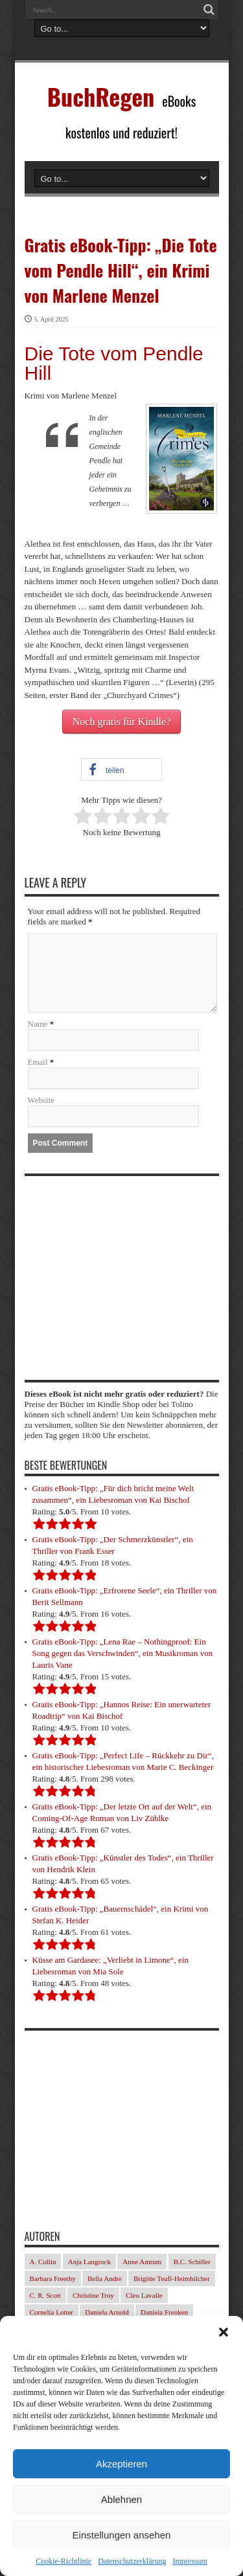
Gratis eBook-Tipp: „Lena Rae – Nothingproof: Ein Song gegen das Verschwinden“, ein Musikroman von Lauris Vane (122, 1653)
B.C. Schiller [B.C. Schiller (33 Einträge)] (192, 2261)
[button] (223, 2332)
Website (41, 1100)
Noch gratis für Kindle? (122, 721)
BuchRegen (101, 96)
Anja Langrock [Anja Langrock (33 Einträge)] (89, 2261)
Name (38, 1024)
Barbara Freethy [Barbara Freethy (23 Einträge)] (53, 2278)
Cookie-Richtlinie (63, 2561)
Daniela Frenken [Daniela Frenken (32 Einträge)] (164, 2312)
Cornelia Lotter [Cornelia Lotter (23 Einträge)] (52, 2312)
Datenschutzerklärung (132, 2561)
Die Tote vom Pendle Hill (114, 363)
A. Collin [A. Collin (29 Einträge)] (43, 2261)
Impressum (189, 2561)
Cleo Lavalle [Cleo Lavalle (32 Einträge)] (144, 2295)
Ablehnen (121, 2499)
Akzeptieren (121, 2463)
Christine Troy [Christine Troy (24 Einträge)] (93, 2295)
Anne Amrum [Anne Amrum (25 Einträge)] (141, 2261)
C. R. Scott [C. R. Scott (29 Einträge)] (45, 2295)
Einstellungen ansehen (122, 2534)
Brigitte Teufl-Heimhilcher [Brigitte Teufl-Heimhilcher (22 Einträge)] (171, 2278)
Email (38, 1062)
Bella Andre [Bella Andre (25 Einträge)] (104, 2278)
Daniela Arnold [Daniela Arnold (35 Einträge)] (107, 2312)
